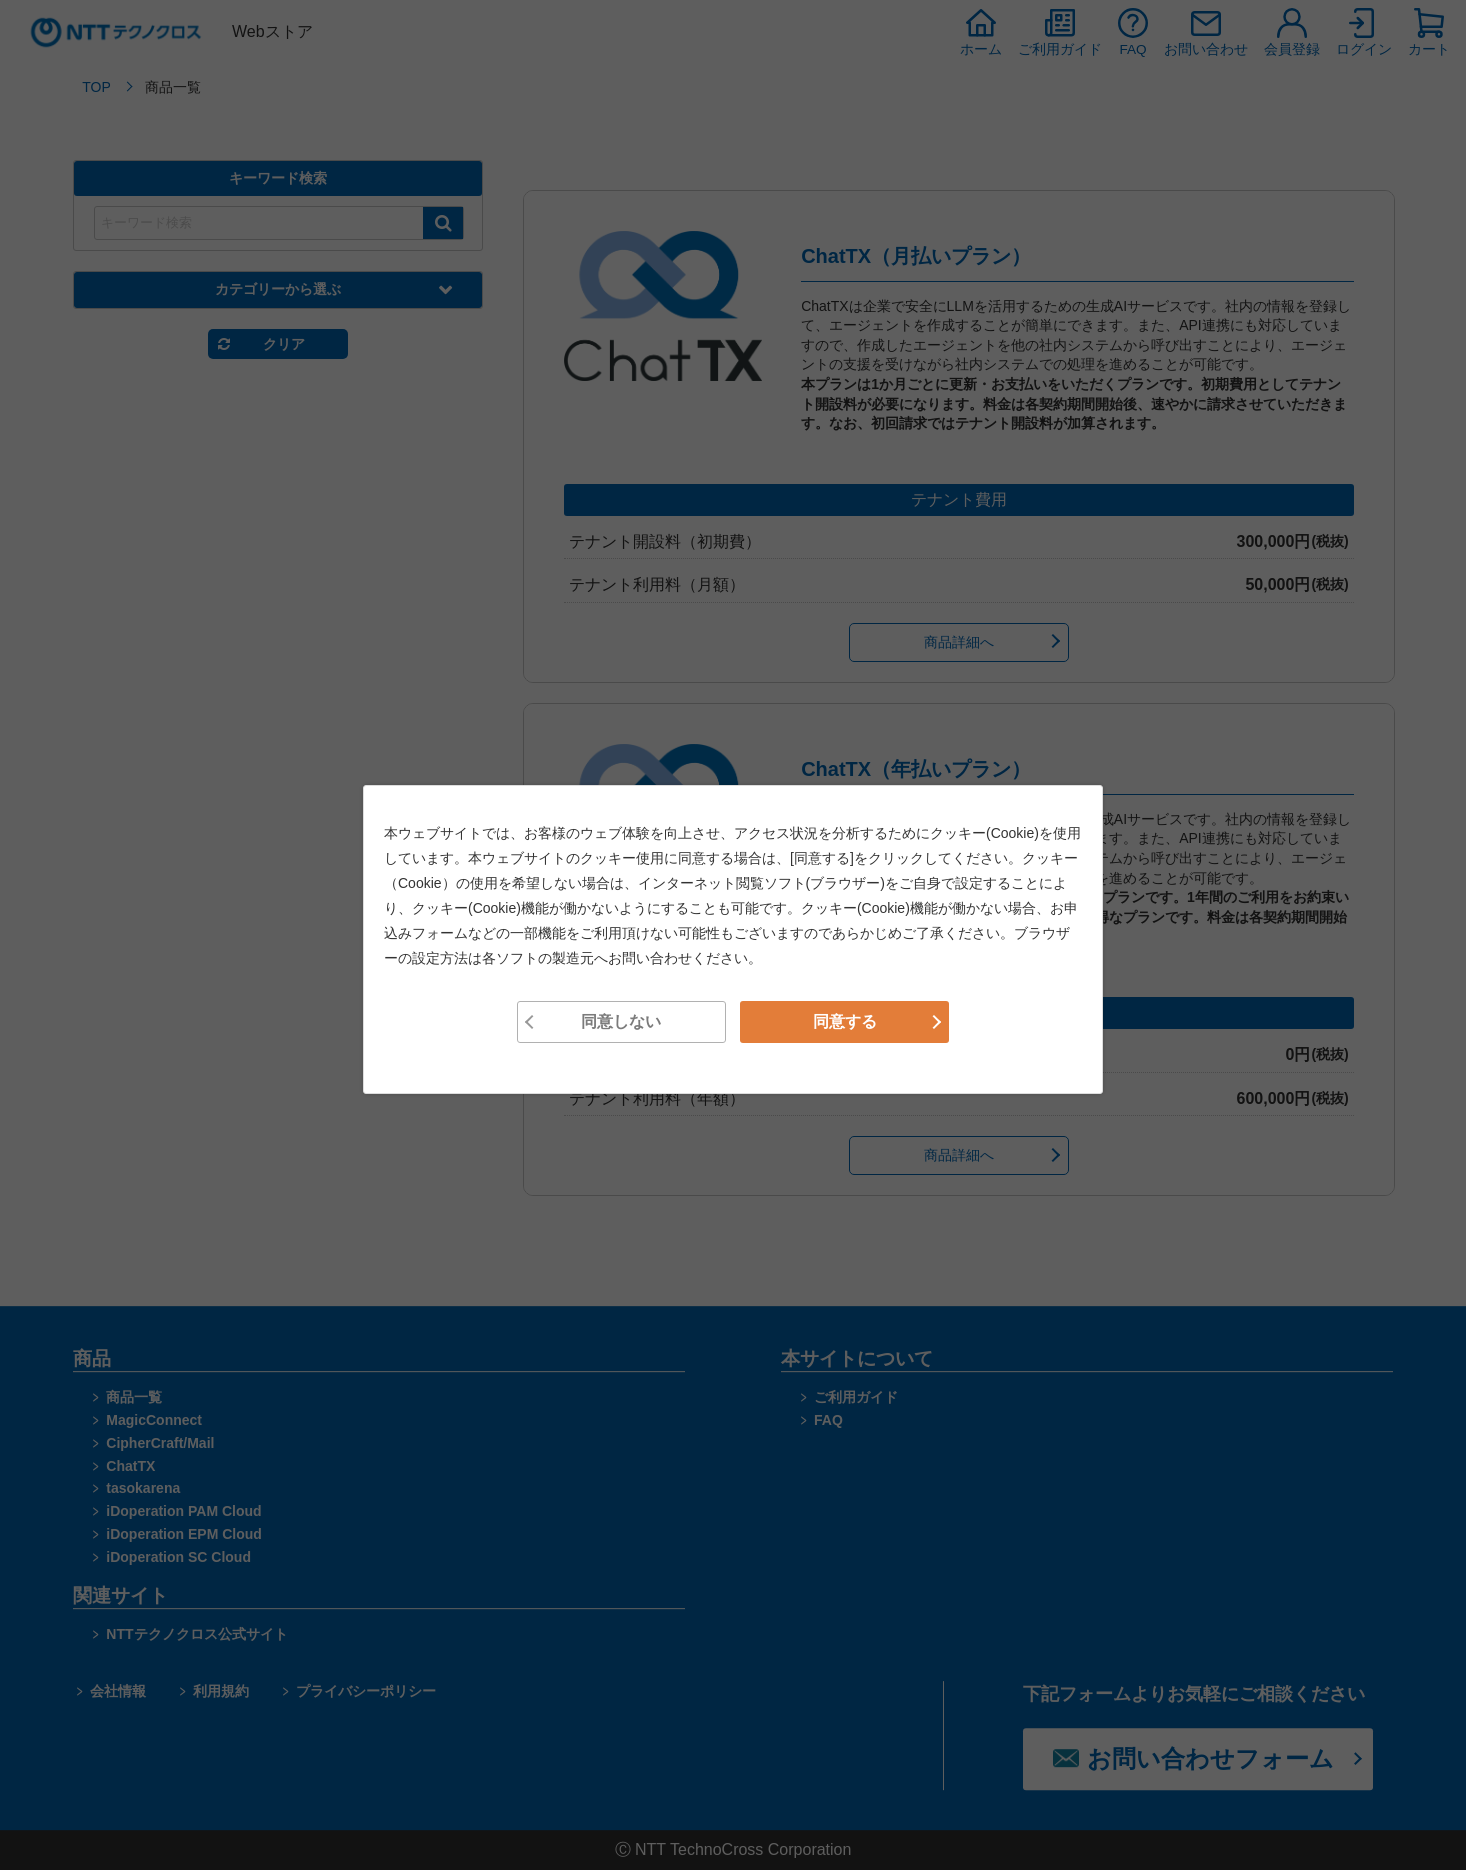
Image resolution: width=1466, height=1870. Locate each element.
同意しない (621, 1021)
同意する (845, 1021)
